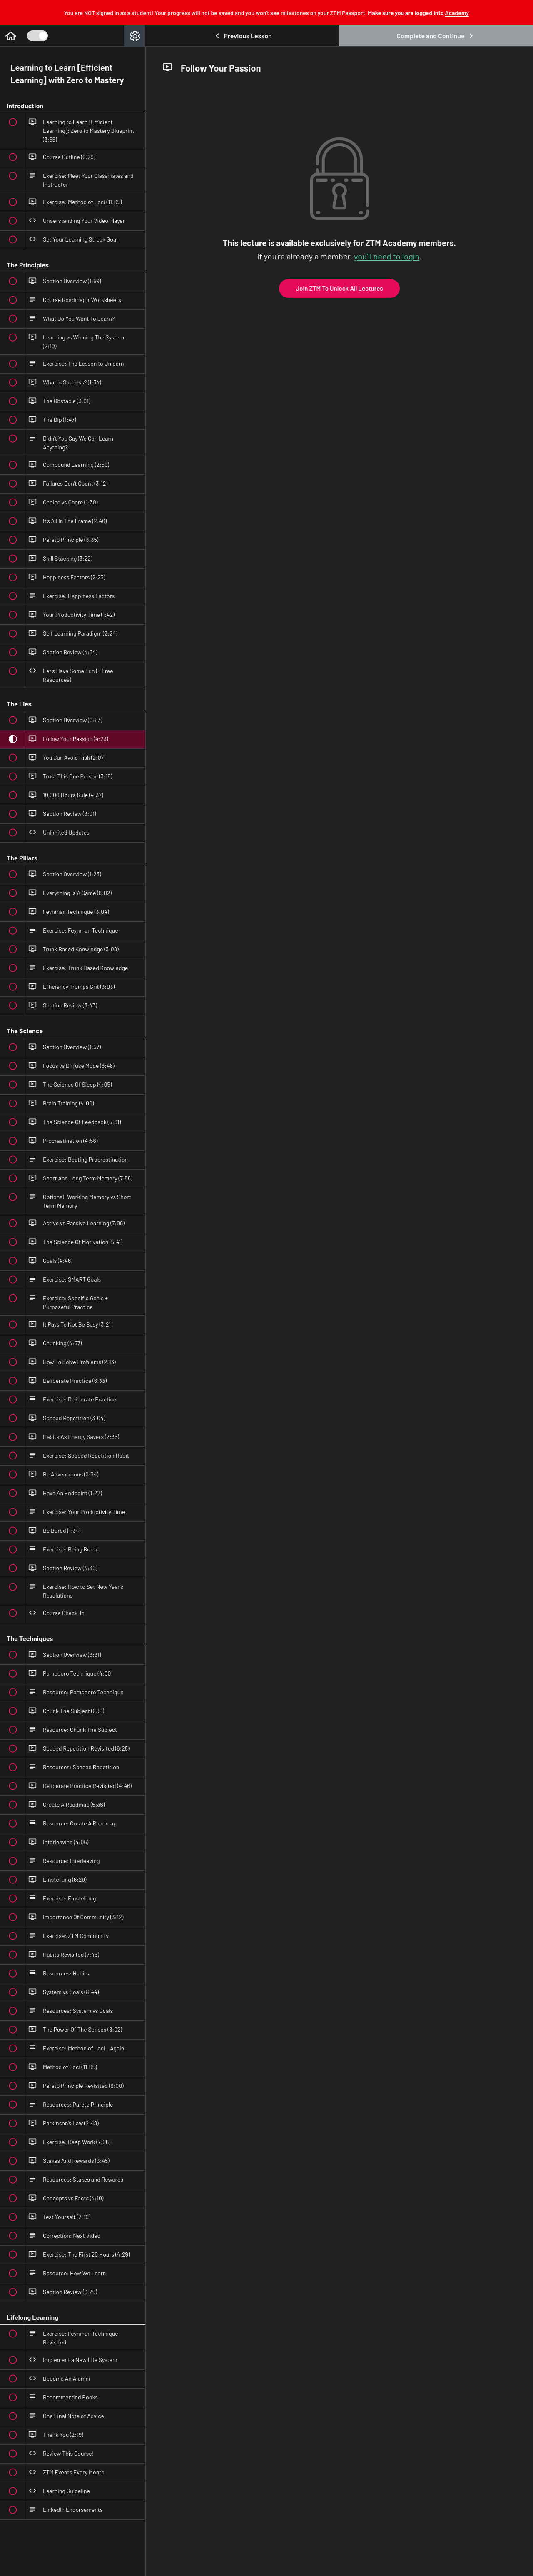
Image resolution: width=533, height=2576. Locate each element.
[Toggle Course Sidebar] (37, 35)
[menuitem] (134, 35)
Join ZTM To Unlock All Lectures (339, 288)
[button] (10, 35)
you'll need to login (386, 256)
